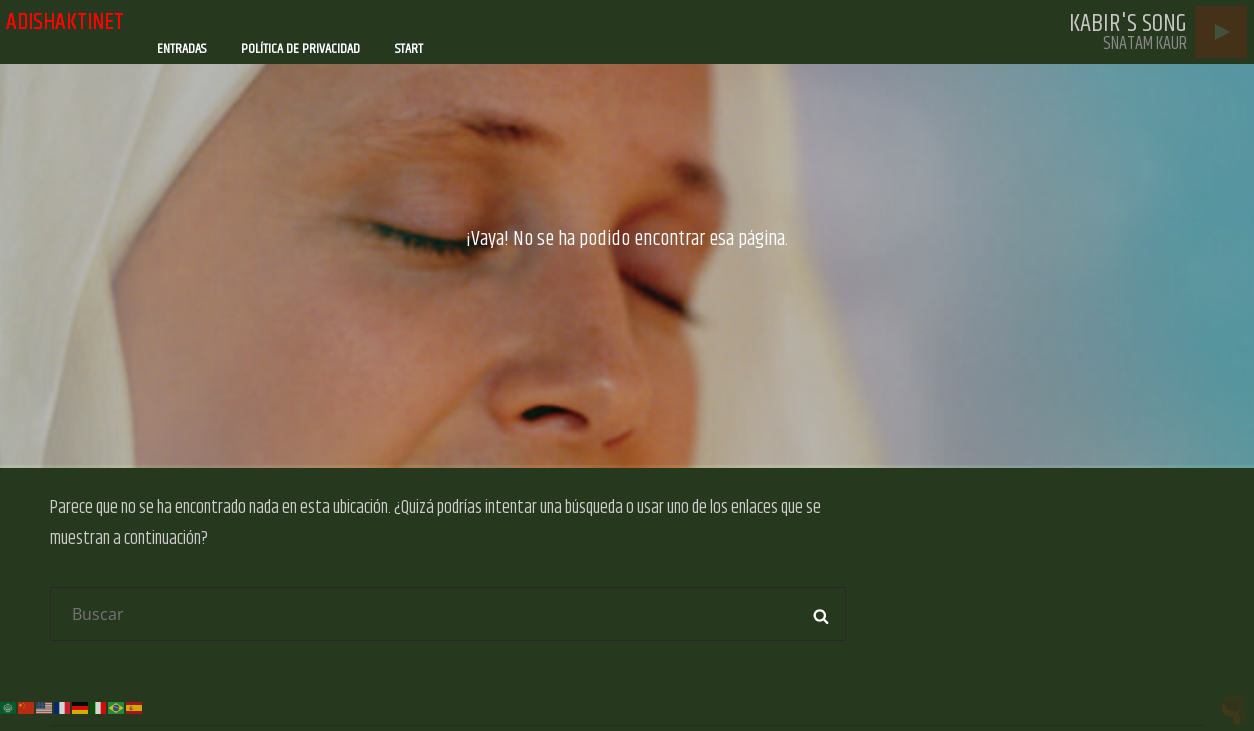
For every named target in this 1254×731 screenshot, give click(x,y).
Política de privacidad (300, 49)
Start (409, 49)
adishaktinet (65, 22)
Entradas (181, 49)
